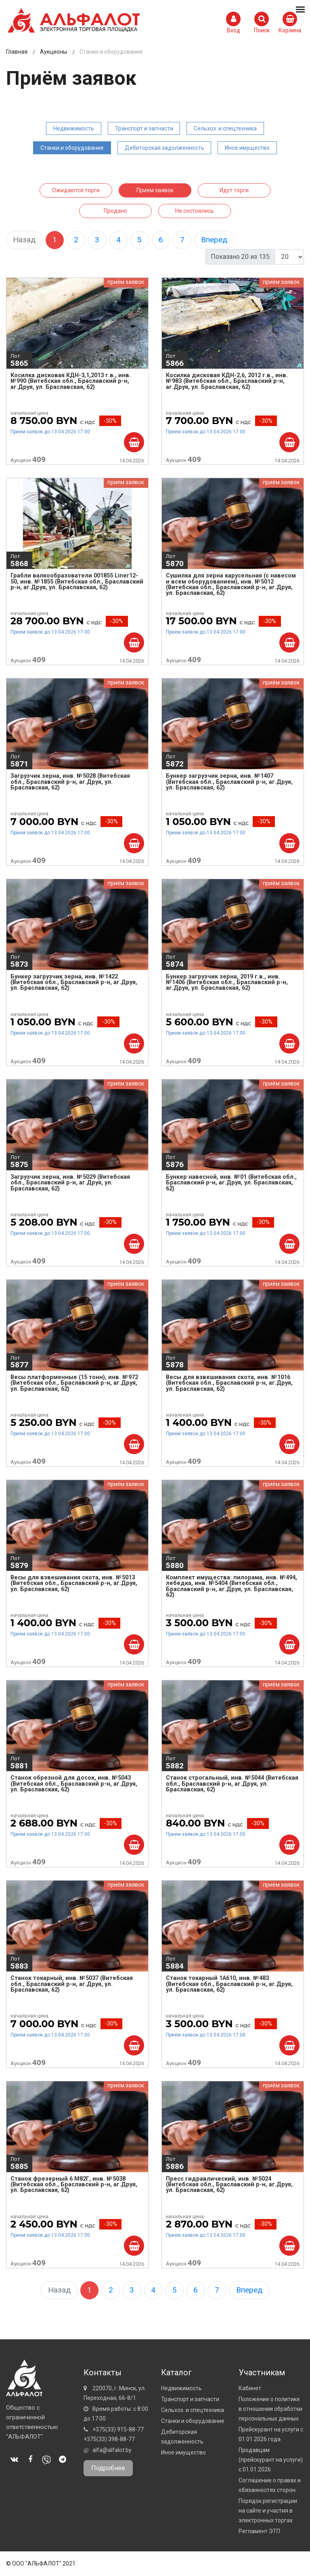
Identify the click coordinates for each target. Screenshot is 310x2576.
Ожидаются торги (76, 190)
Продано (115, 211)
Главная (16, 51)
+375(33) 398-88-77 (109, 2439)
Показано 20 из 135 (240, 256)
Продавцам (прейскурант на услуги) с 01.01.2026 (271, 2460)
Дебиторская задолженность (164, 148)
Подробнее (108, 2468)
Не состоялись (194, 211)
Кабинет (250, 2388)
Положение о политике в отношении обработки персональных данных (270, 2409)
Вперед (214, 239)
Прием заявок (155, 190)
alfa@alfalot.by (112, 2450)
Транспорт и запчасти (144, 128)
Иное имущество (247, 148)
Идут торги (234, 190)
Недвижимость (73, 128)
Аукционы (53, 51)
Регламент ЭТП (259, 2531)
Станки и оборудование (72, 148)
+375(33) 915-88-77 (118, 2429)
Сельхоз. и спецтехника (225, 128)
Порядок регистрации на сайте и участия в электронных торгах (268, 2511)
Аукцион (28, 459)
